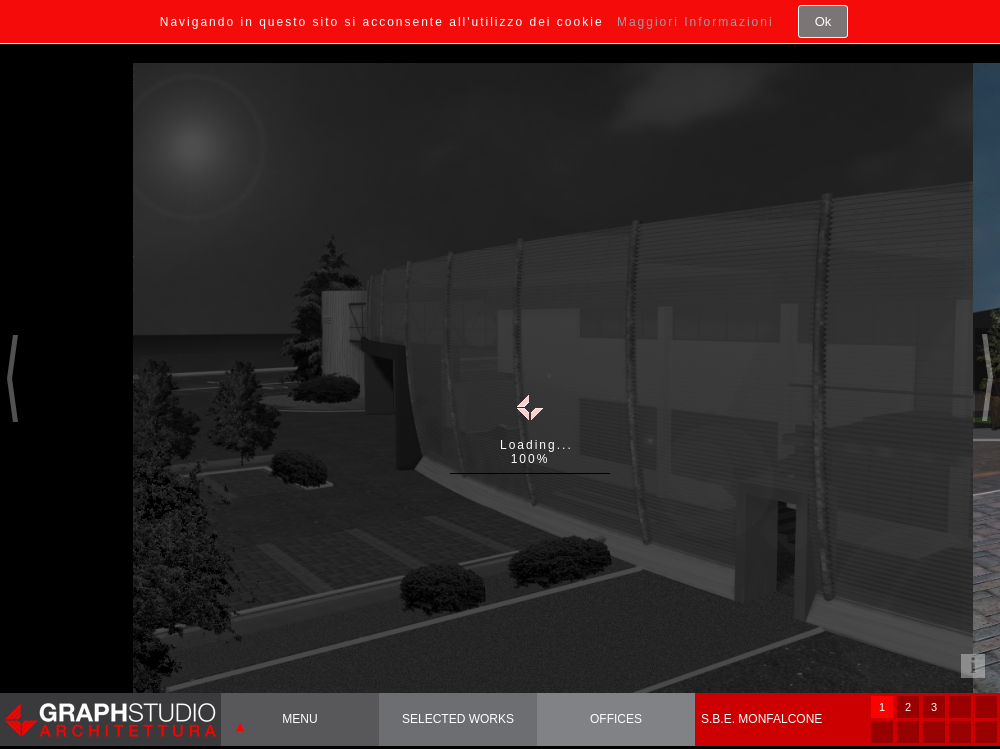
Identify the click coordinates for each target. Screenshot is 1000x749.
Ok (823, 21)
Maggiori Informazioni (695, 22)
